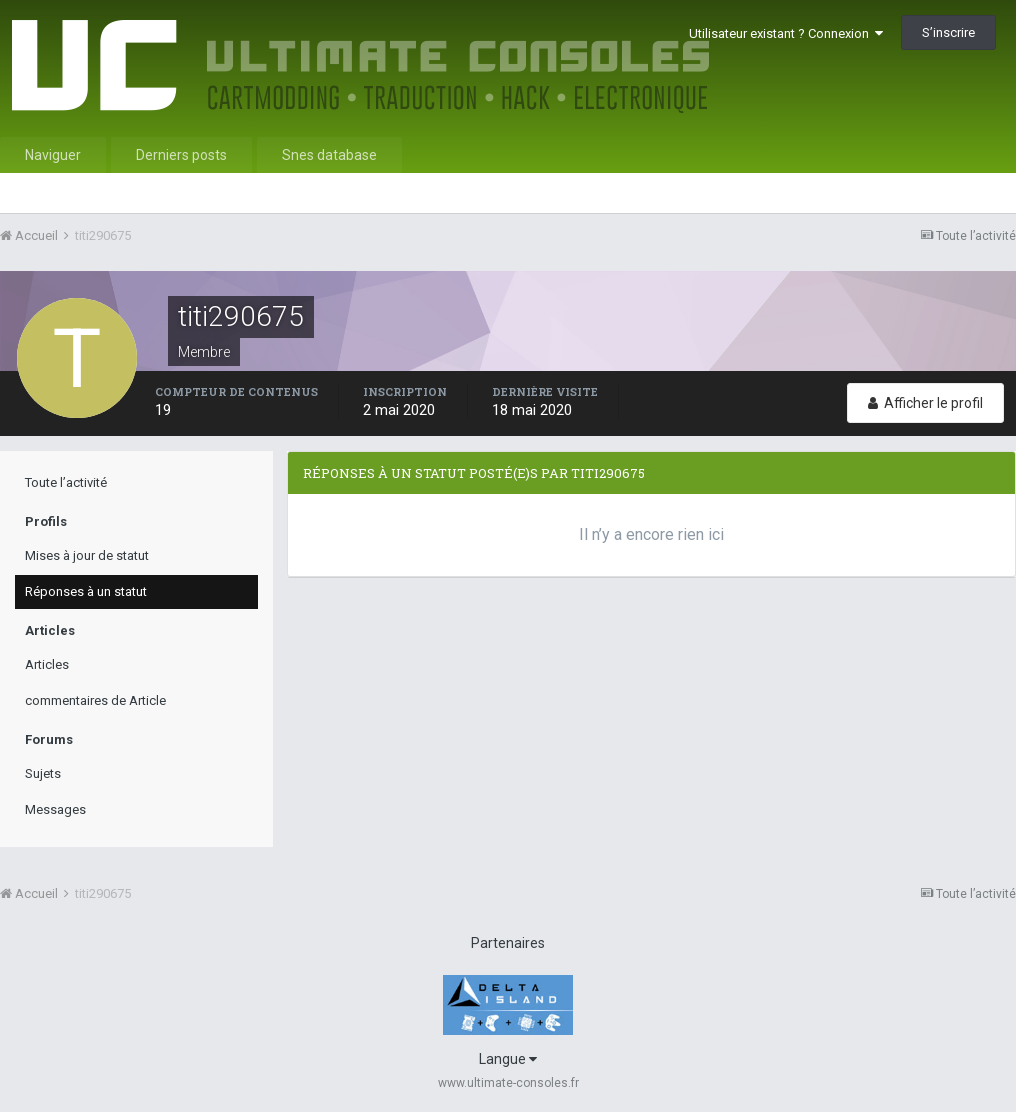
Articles (47, 664)
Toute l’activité (66, 482)
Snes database (329, 155)
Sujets (43, 773)
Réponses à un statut (86, 591)
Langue (508, 1059)
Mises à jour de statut (87, 555)
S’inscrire (948, 32)
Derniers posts (181, 155)
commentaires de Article (95, 700)
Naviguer (53, 155)
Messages (55, 809)
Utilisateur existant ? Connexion (786, 33)
